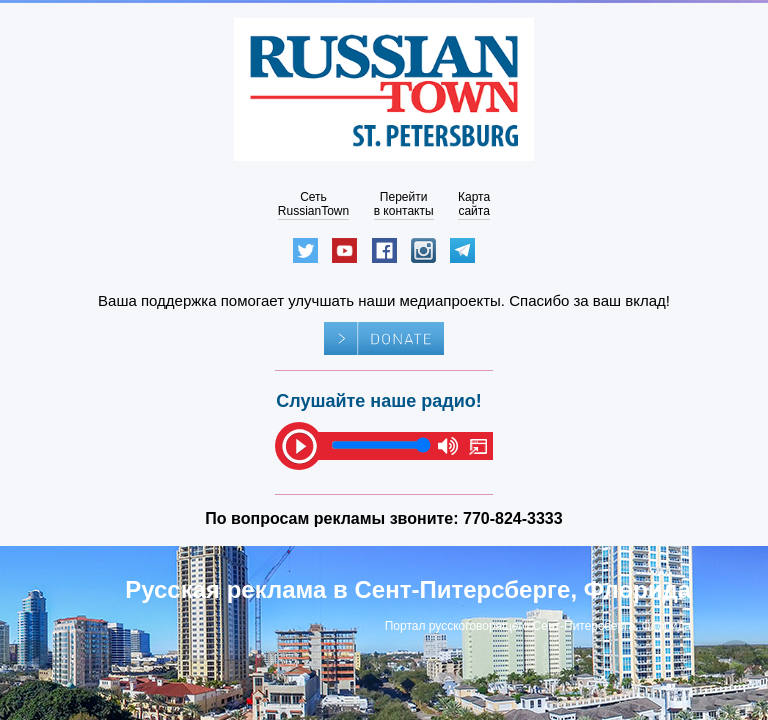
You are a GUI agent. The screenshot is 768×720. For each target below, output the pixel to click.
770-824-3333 (513, 518)
